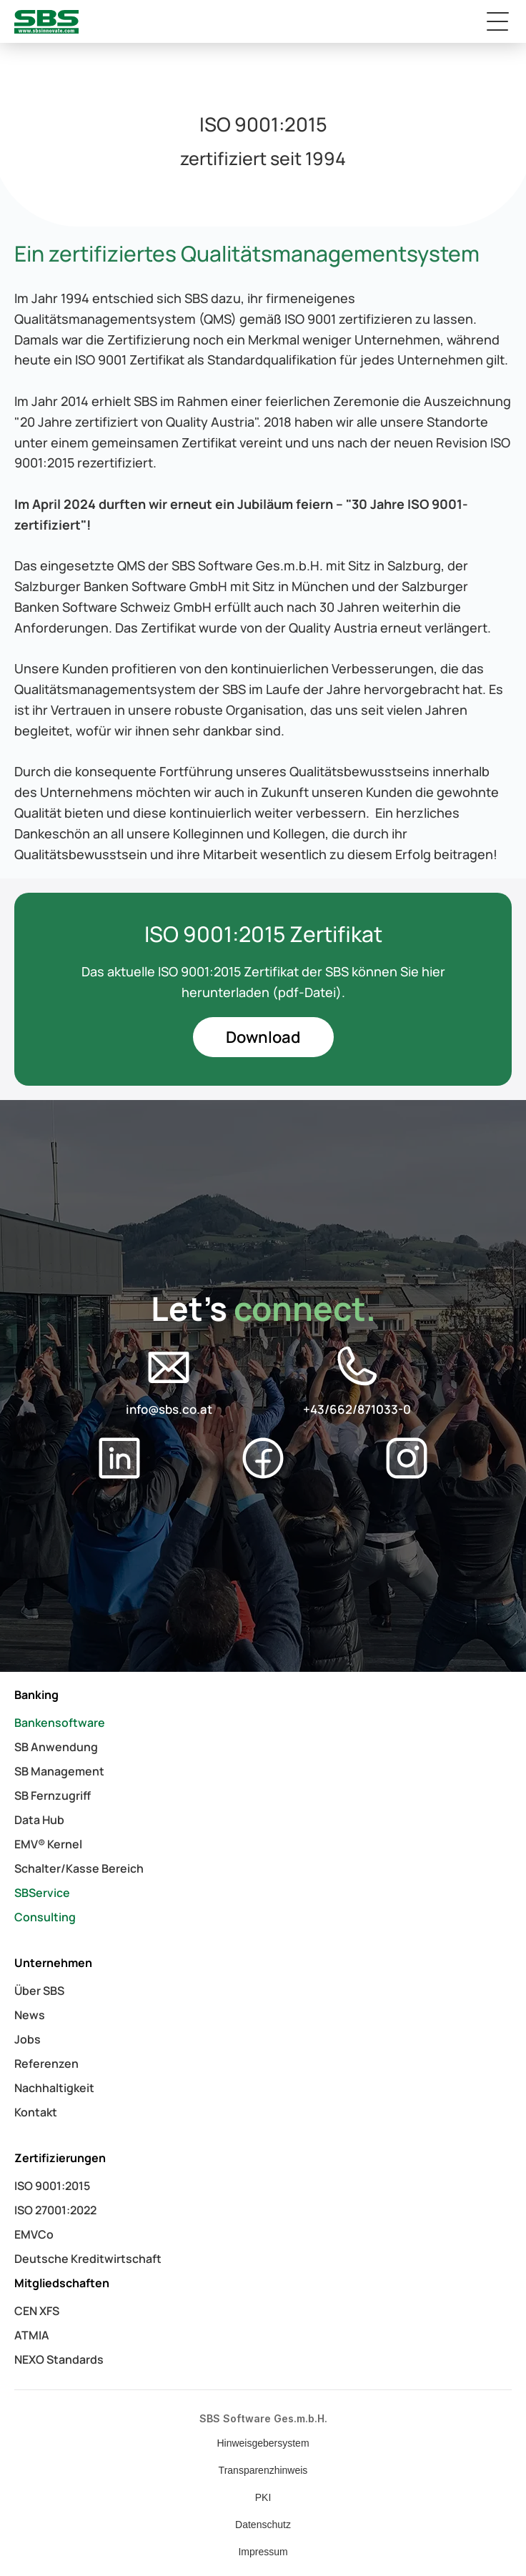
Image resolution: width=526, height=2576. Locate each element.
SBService (42, 1893)
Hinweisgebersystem (263, 2443)
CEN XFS (36, 2311)
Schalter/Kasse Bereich (79, 1868)
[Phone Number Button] (357, 1380)
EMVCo (34, 2234)
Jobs (27, 2039)
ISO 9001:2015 (52, 2186)
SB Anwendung (56, 1747)
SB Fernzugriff (52, 1795)
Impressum (262, 2551)
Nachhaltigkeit (54, 2088)
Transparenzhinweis (263, 2470)
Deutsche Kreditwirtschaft (88, 2259)
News (29, 2015)
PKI (263, 2497)
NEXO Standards (59, 2359)
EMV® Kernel (48, 1844)
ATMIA (31, 2335)
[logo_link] (46, 22)
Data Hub (39, 1820)
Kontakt (35, 2112)
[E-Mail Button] (168, 1380)
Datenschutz (263, 2524)
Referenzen (46, 2063)
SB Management (59, 1771)
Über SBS (39, 1990)
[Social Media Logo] (168, 1367)
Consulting (45, 1917)
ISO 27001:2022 (55, 2210)
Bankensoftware (59, 1722)
